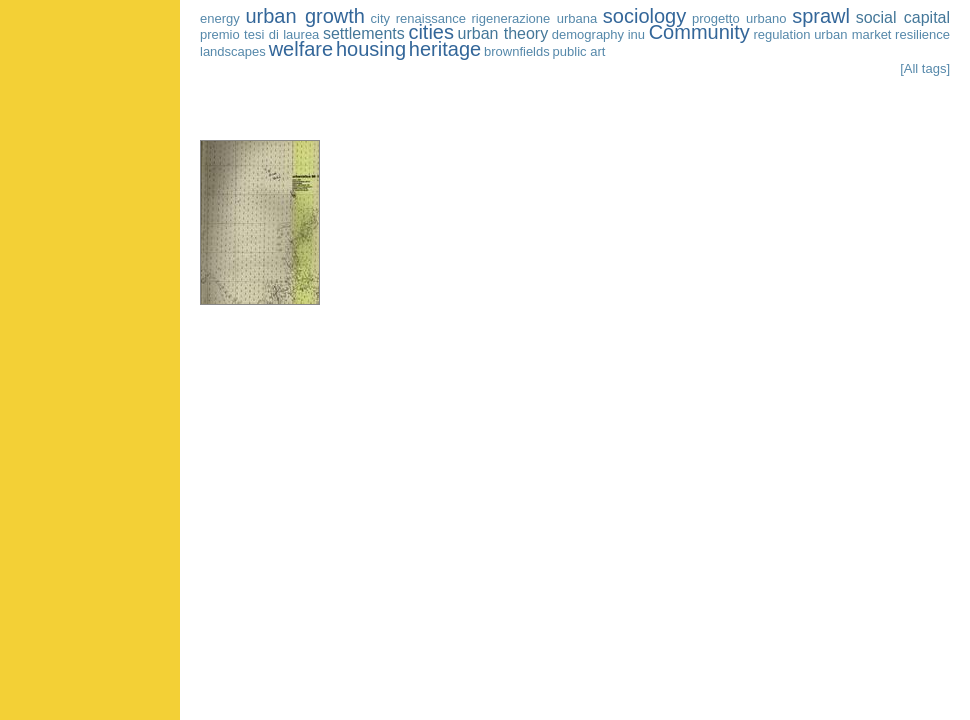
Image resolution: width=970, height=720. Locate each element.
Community (699, 32)
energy (220, 18)
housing (371, 49)
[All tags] (925, 68)
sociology (644, 16)
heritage (445, 49)
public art (579, 51)
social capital (903, 17)
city (381, 18)
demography (588, 34)
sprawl (821, 16)
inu (636, 34)
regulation (781, 34)
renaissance (431, 18)
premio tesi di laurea (259, 34)
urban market (852, 34)
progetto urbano (739, 18)
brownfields (517, 51)
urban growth (305, 16)
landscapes (233, 51)
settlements (364, 33)
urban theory (503, 33)
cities (431, 32)
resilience (922, 34)
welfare (301, 49)
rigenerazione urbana (535, 18)
